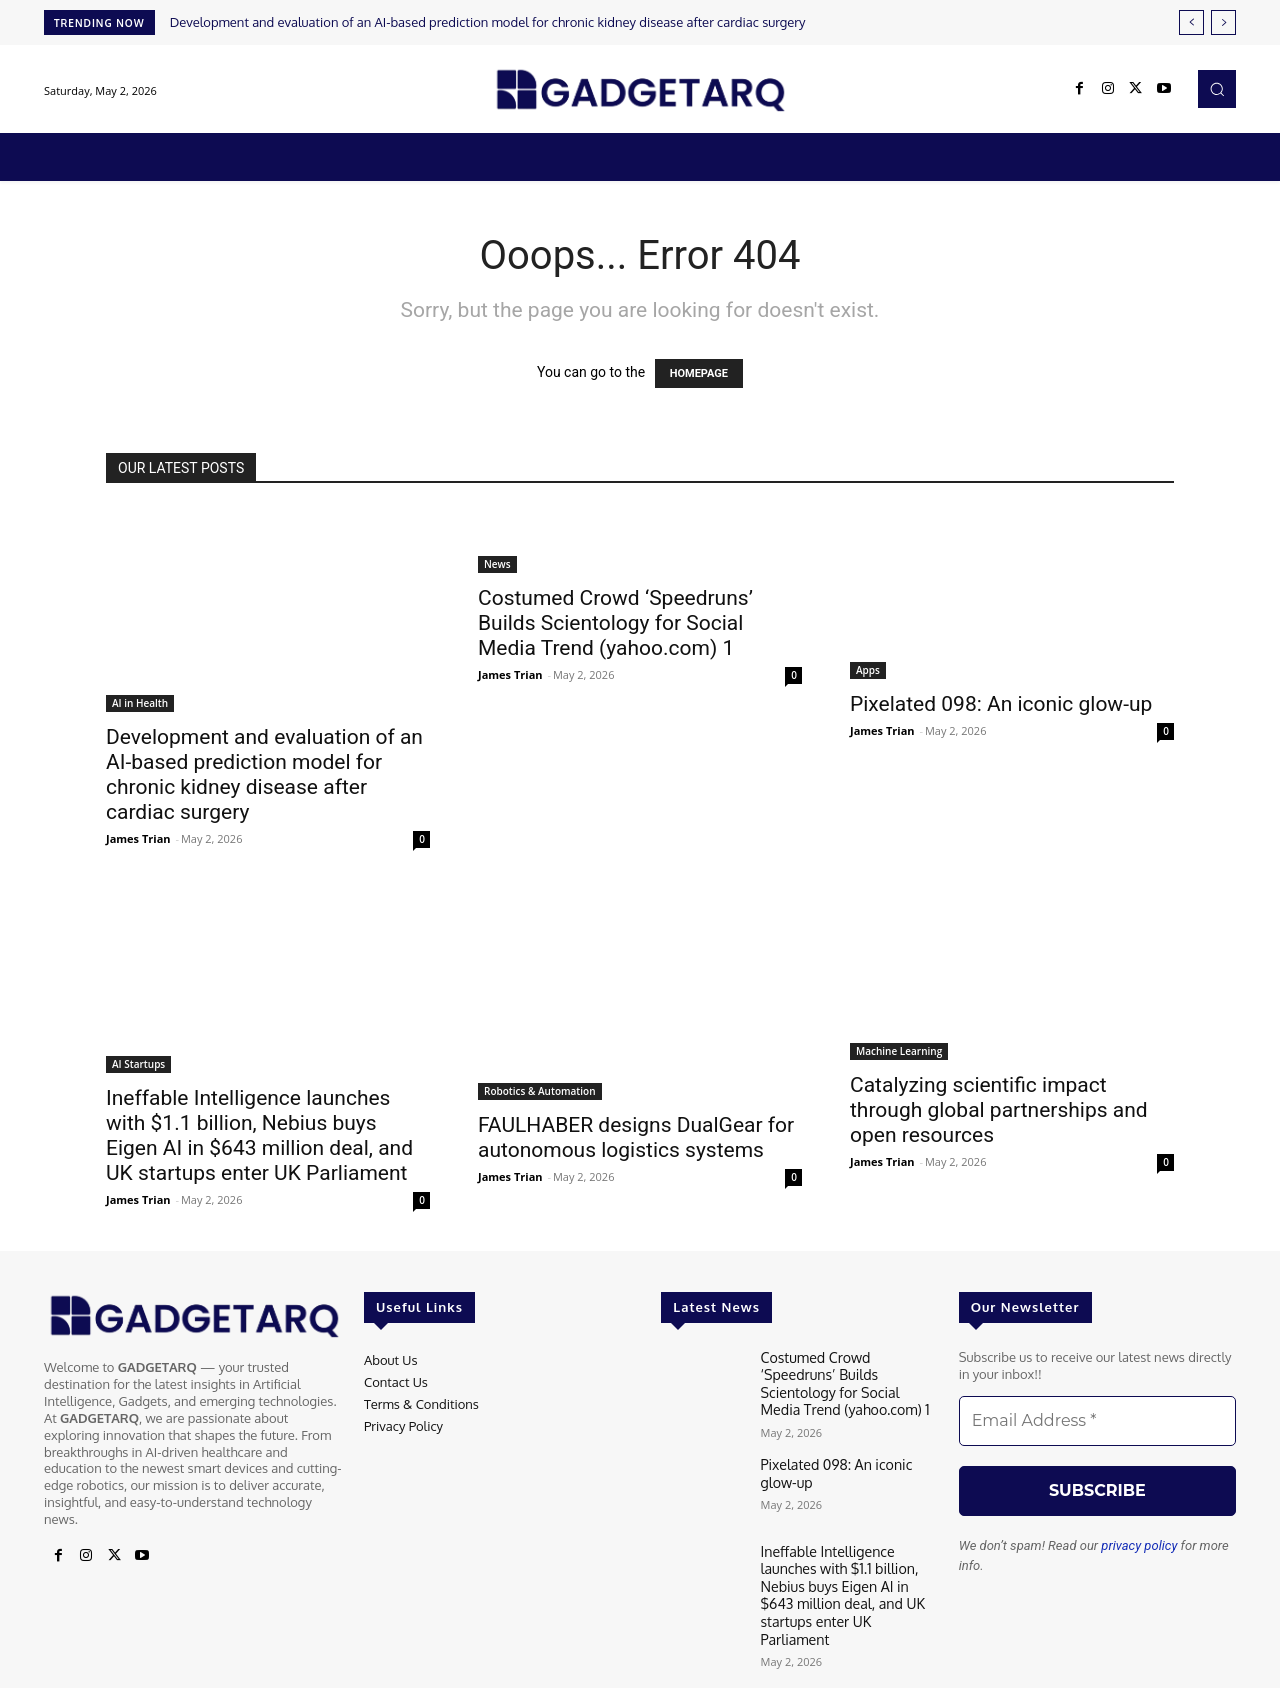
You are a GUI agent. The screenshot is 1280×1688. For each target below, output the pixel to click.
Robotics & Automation (540, 1091)
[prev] (1191, 22)
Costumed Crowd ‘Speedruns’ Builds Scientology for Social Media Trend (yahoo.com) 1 (615, 623)
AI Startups (138, 1064)
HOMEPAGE (699, 373)
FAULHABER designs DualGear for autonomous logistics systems (636, 1137)
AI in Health (140, 703)
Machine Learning (899, 1051)
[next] (1223, 22)
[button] (1217, 89)
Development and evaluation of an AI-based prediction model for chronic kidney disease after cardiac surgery (488, 22)
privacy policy (1139, 1545)
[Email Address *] (1097, 1421)
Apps (868, 670)
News (497, 564)
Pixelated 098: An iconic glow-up (1001, 704)
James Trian (138, 838)
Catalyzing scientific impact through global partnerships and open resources (999, 1110)
